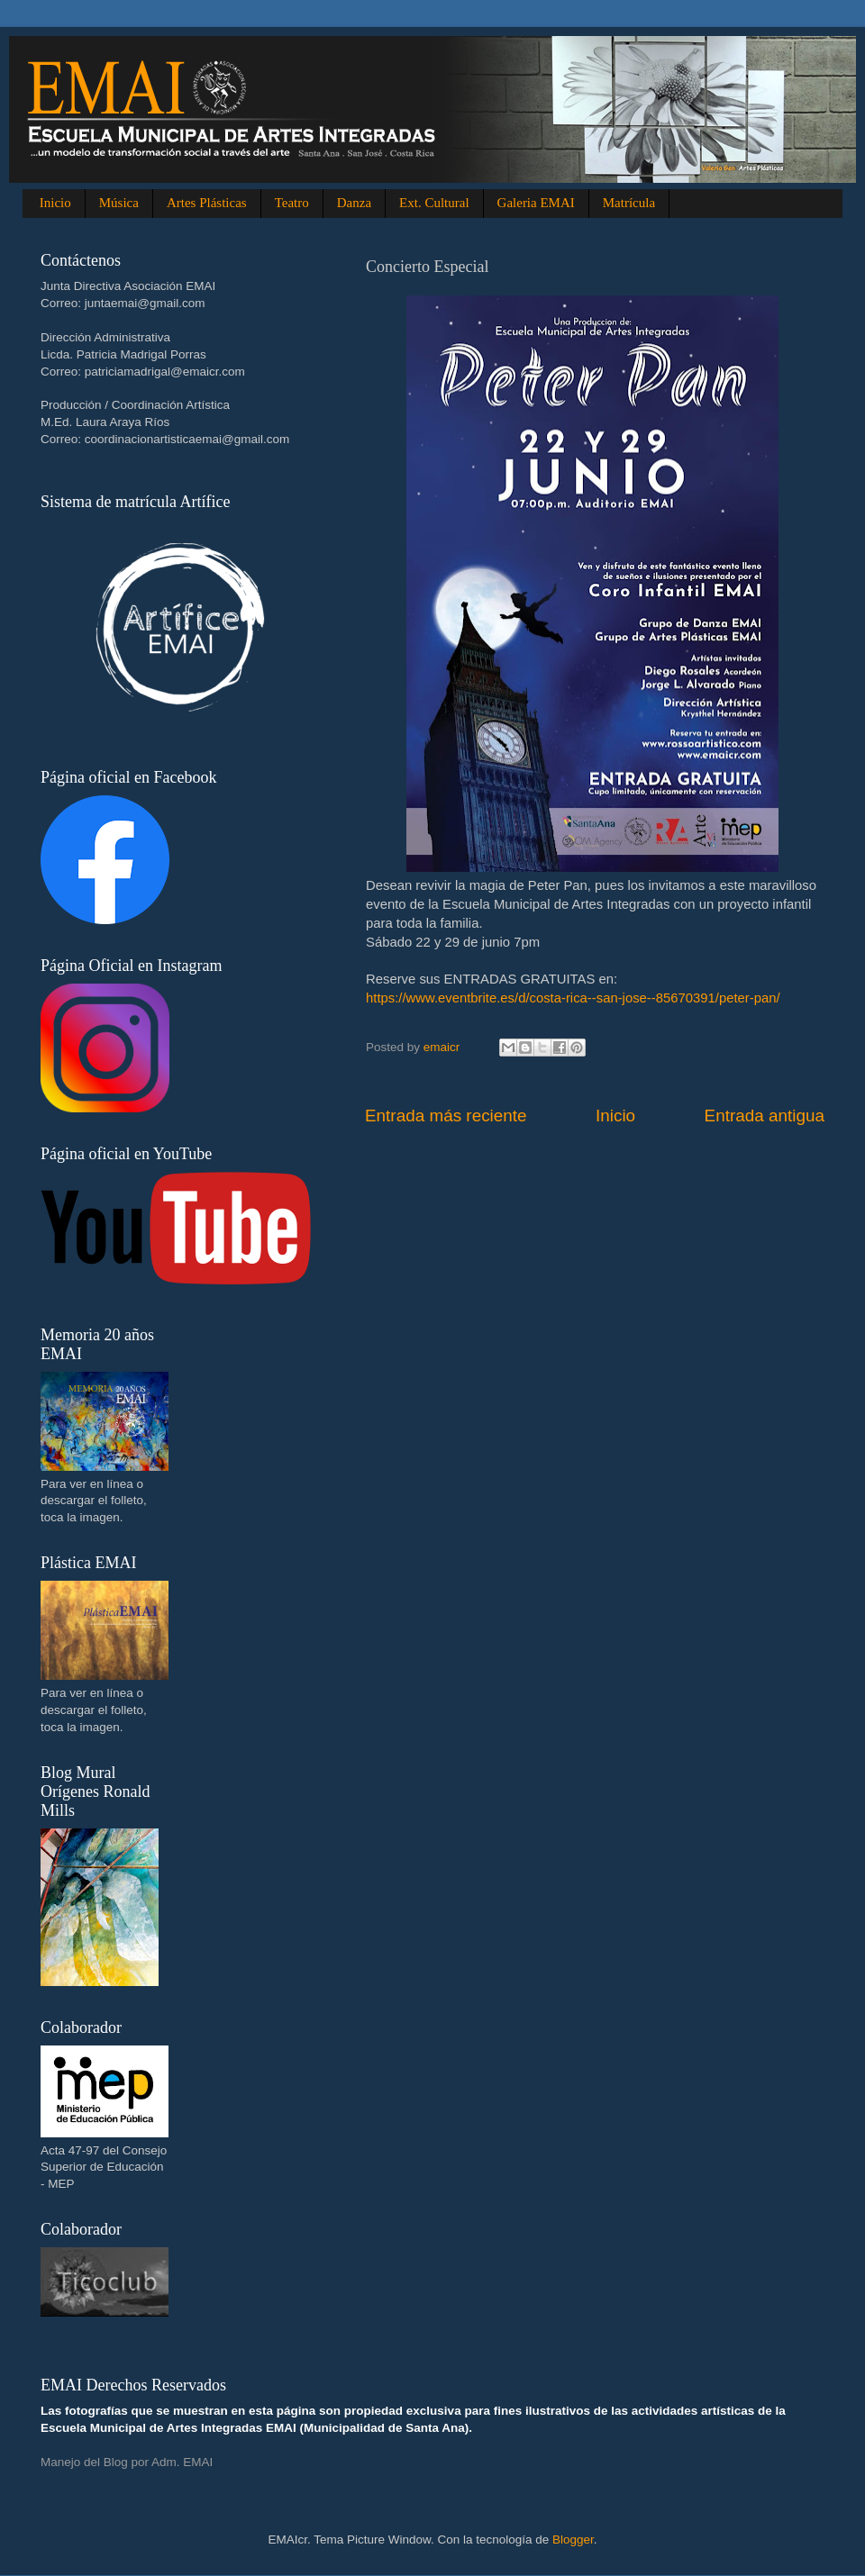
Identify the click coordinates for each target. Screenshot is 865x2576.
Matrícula (629, 202)
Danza (354, 202)
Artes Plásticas (207, 202)
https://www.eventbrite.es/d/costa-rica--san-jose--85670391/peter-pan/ (573, 998)
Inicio (55, 202)
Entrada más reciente (446, 1115)
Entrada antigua (764, 1115)
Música (119, 202)
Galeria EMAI (536, 202)
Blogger (573, 2539)
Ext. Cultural (434, 202)
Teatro (292, 202)
